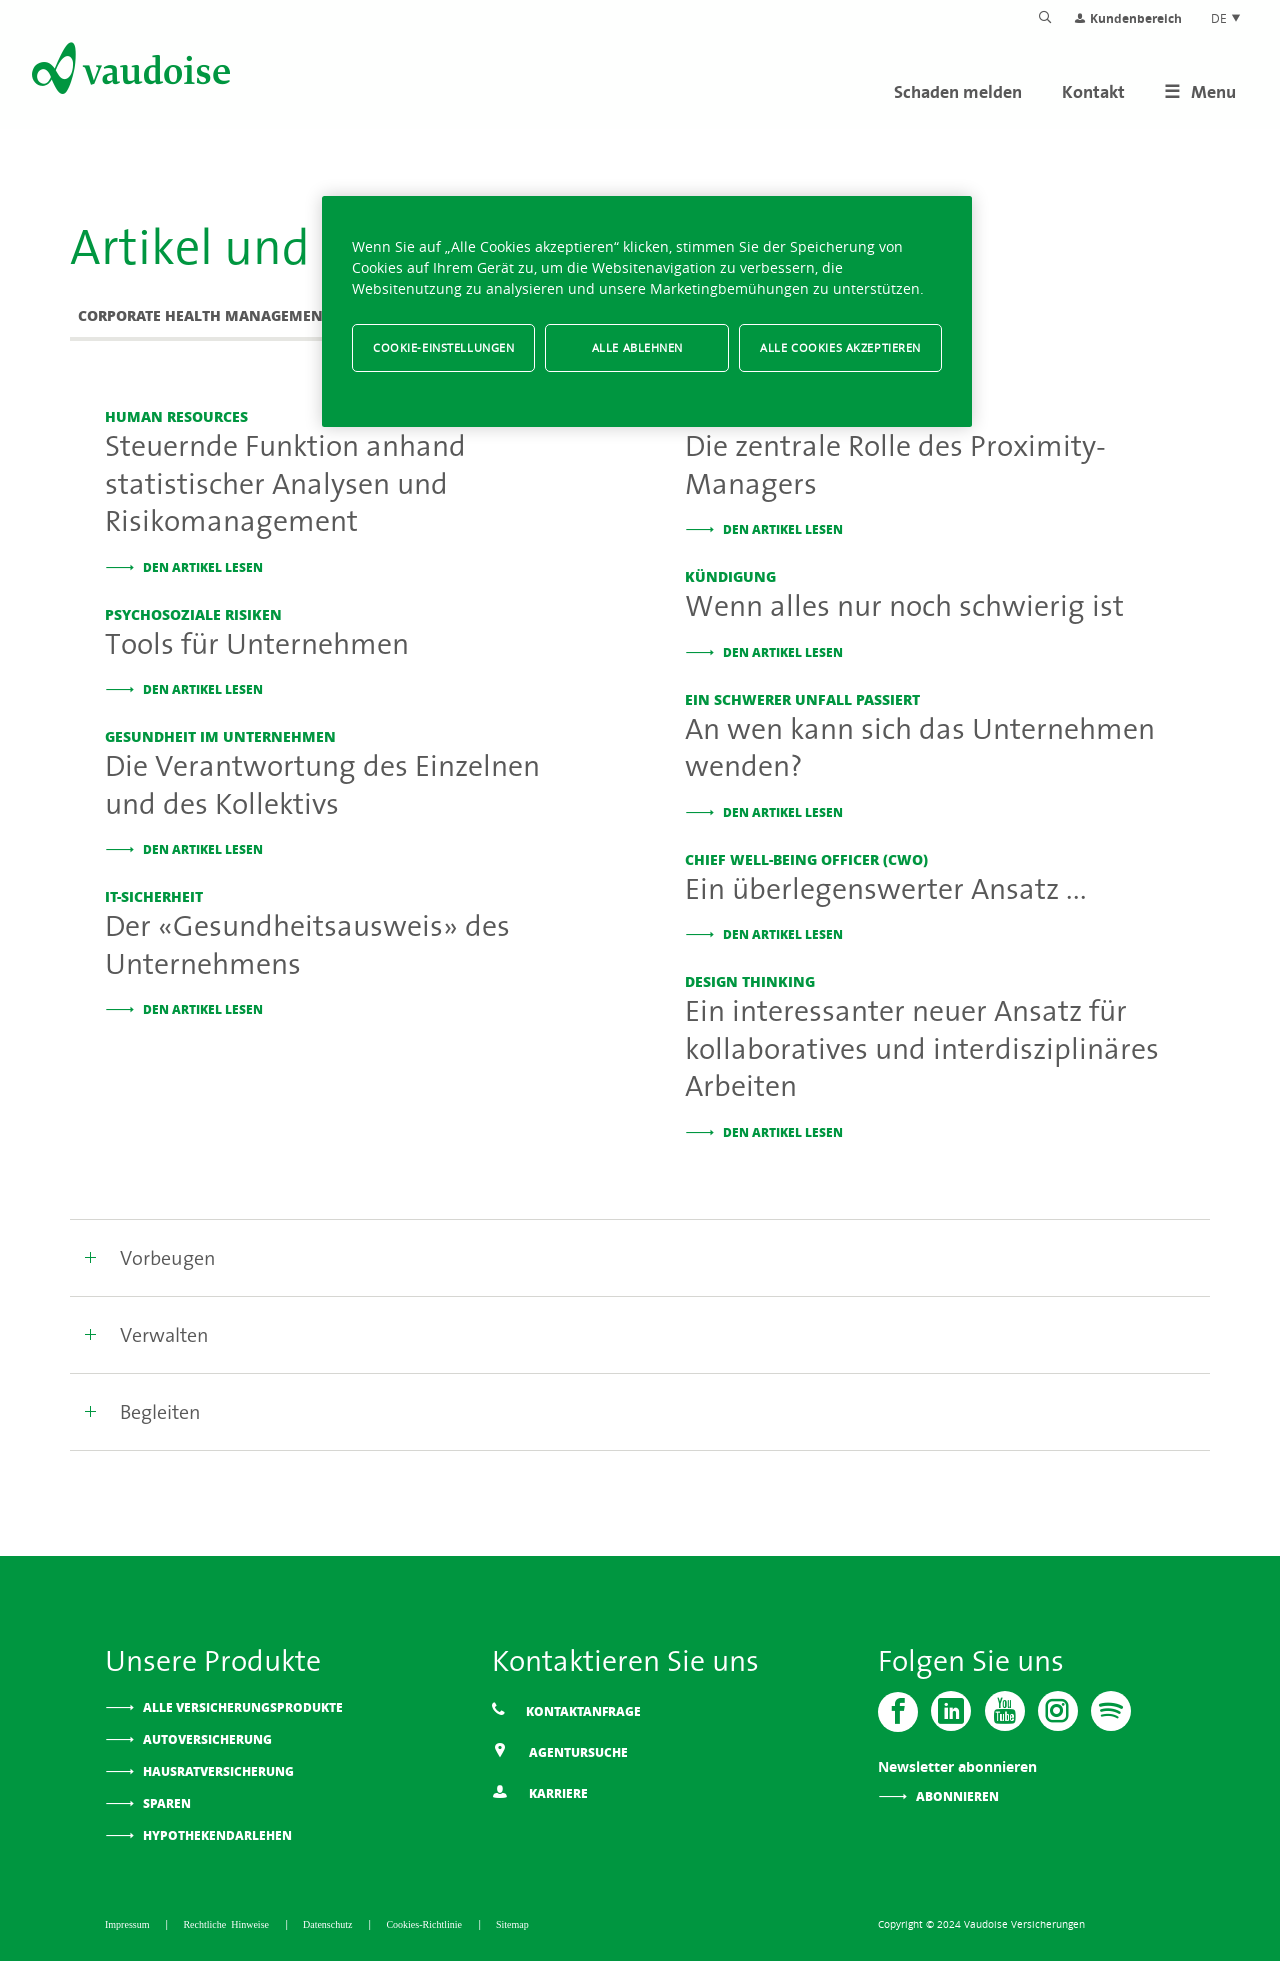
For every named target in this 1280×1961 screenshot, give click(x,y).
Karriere (540, 1792)
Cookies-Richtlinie (426, 1923)
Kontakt (1093, 91)
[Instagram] (1057, 1711)
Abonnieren (957, 1795)
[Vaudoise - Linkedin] (951, 1711)
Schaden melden (958, 91)
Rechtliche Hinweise (228, 1923)
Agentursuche (560, 1751)
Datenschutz (330, 1923)
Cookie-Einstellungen (443, 347)
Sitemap (512, 1923)
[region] (647, 311)
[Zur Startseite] (129, 72)
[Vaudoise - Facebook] (898, 1711)
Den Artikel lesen (203, 566)
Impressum (129, 1923)
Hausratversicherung (218, 1770)
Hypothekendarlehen (217, 1834)
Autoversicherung (207, 1738)
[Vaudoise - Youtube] (1004, 1711)
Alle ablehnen (637, 347)
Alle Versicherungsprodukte (243, 1706)
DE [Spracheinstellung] (1226, 18)
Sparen (167, 1802)
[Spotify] (1110, 1711)
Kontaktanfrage (566, 1710)
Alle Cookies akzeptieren (840, 347)
